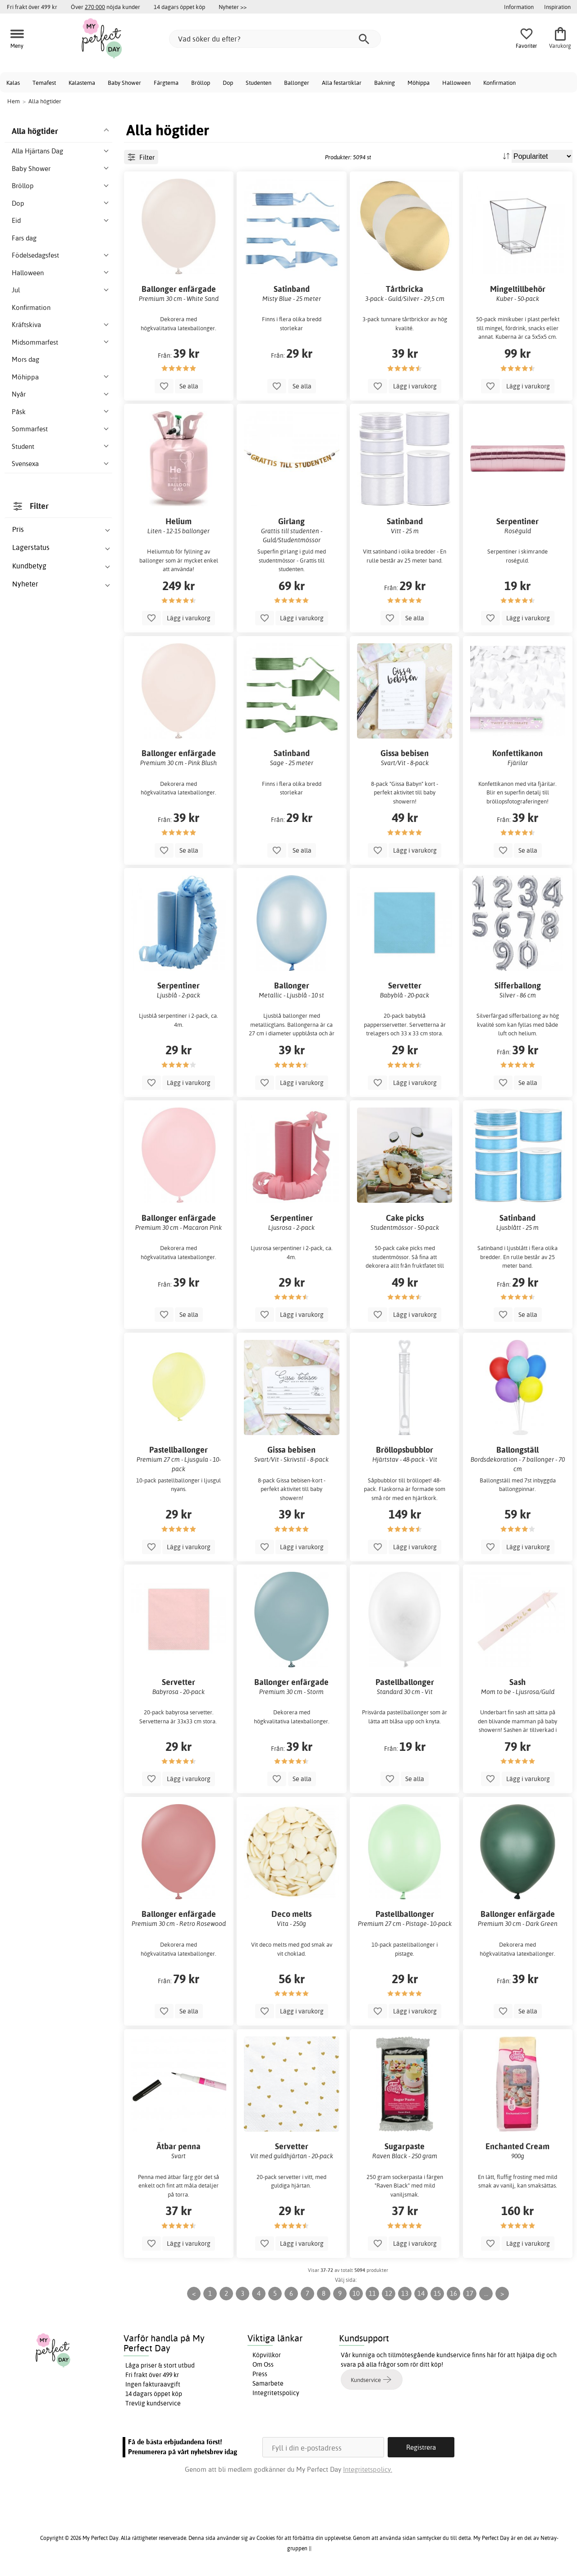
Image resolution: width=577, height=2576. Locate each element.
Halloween (456, 82)
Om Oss (263, 2364)
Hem (13, 101)
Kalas (13, 82)
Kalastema (82, 82)
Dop (228, 82)
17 (469, 2293)
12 (388, 2293)
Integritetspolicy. (367, 2469)
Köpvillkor (266, 2355)
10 (356, 2293)
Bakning (384, 82)
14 (421, 2293)
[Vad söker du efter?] (275, 39)
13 (404, 2293)
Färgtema (166, 82)
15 (437, 2293)
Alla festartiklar (342, 82)
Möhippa (419, 82)
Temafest (44, 82)
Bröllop (200, 82)
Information (519, 6)
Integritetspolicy (275, 2393)
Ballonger (296, 82)
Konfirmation (499, 82)
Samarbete (268, 2383)
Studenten (258, 82)
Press (259, 2374)
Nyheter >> (233, 6)
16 (453, 2293)
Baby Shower (124, 82)
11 (372, 2293)
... (486, 2293)
